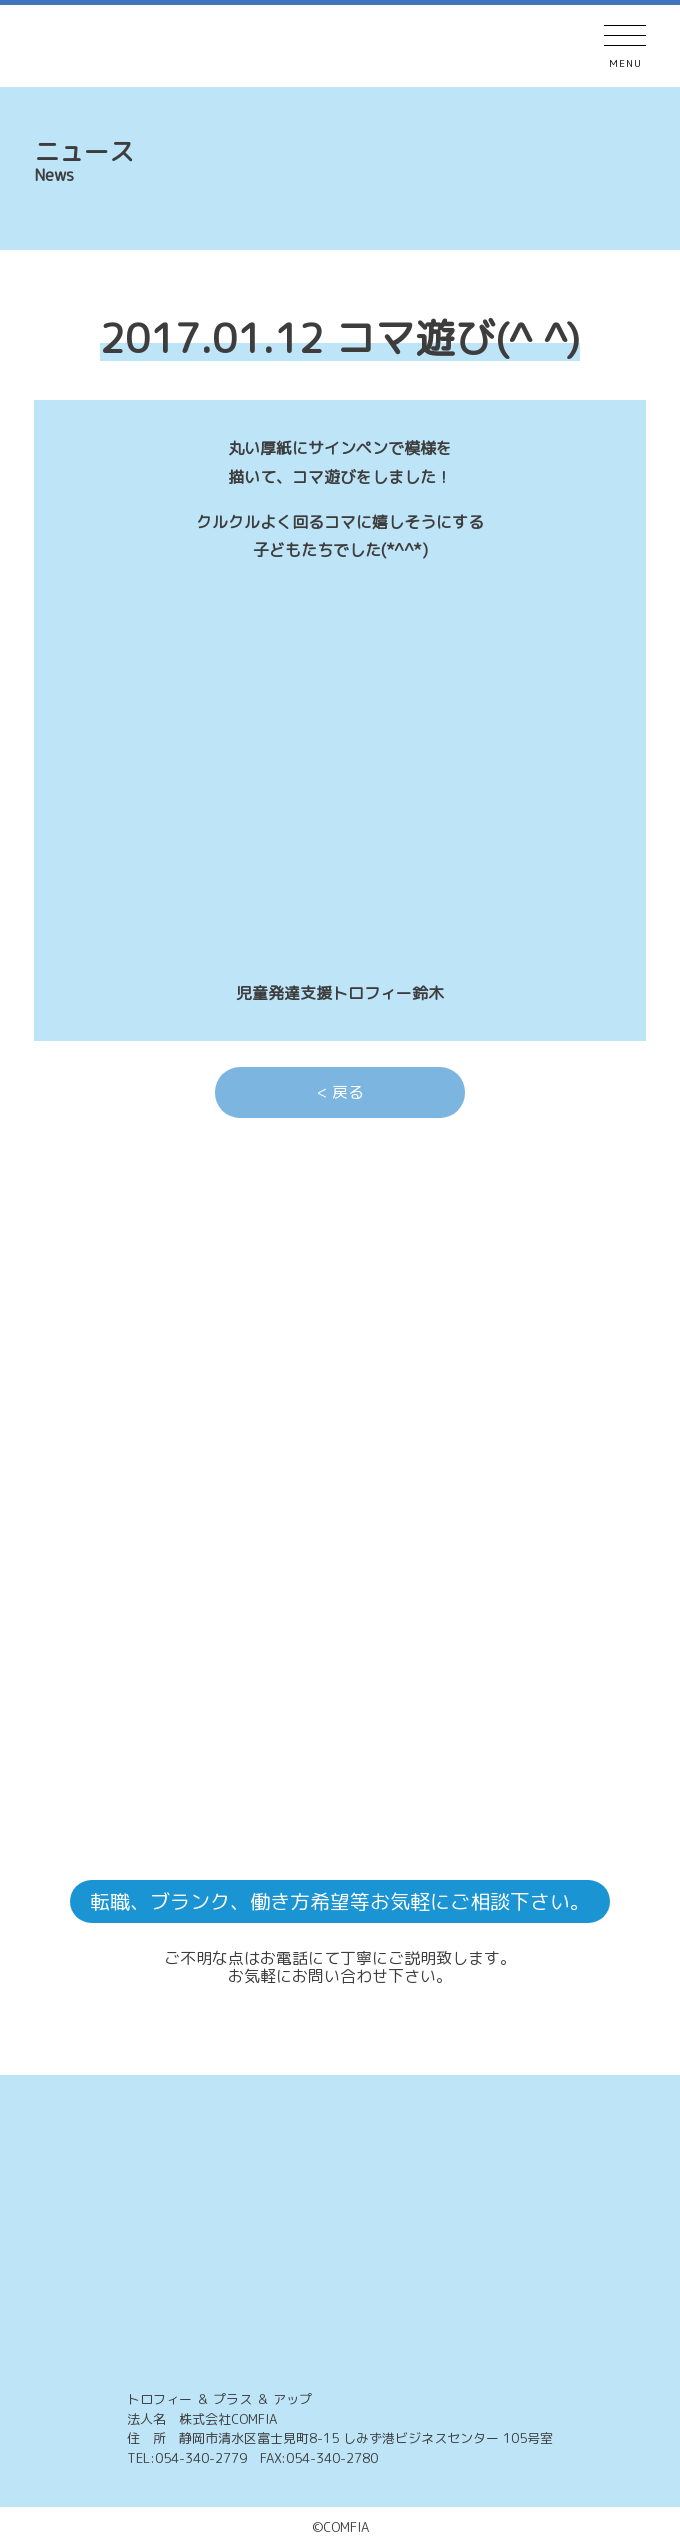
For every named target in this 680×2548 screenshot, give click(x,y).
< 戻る (340, 1092)
